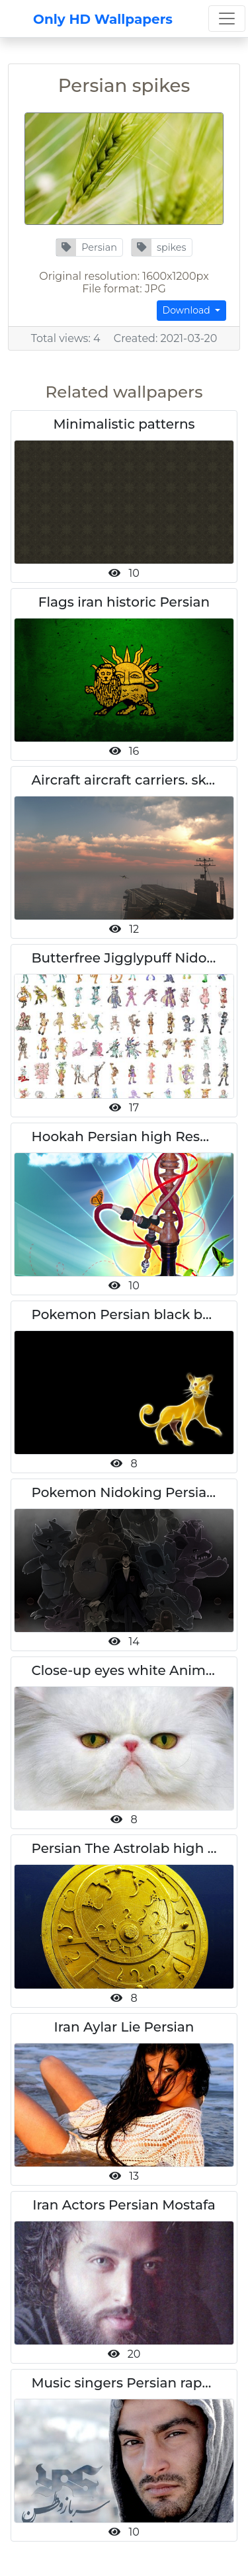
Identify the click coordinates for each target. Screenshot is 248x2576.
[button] (89, 247)
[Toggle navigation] (226, 18)
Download (188, 310)
